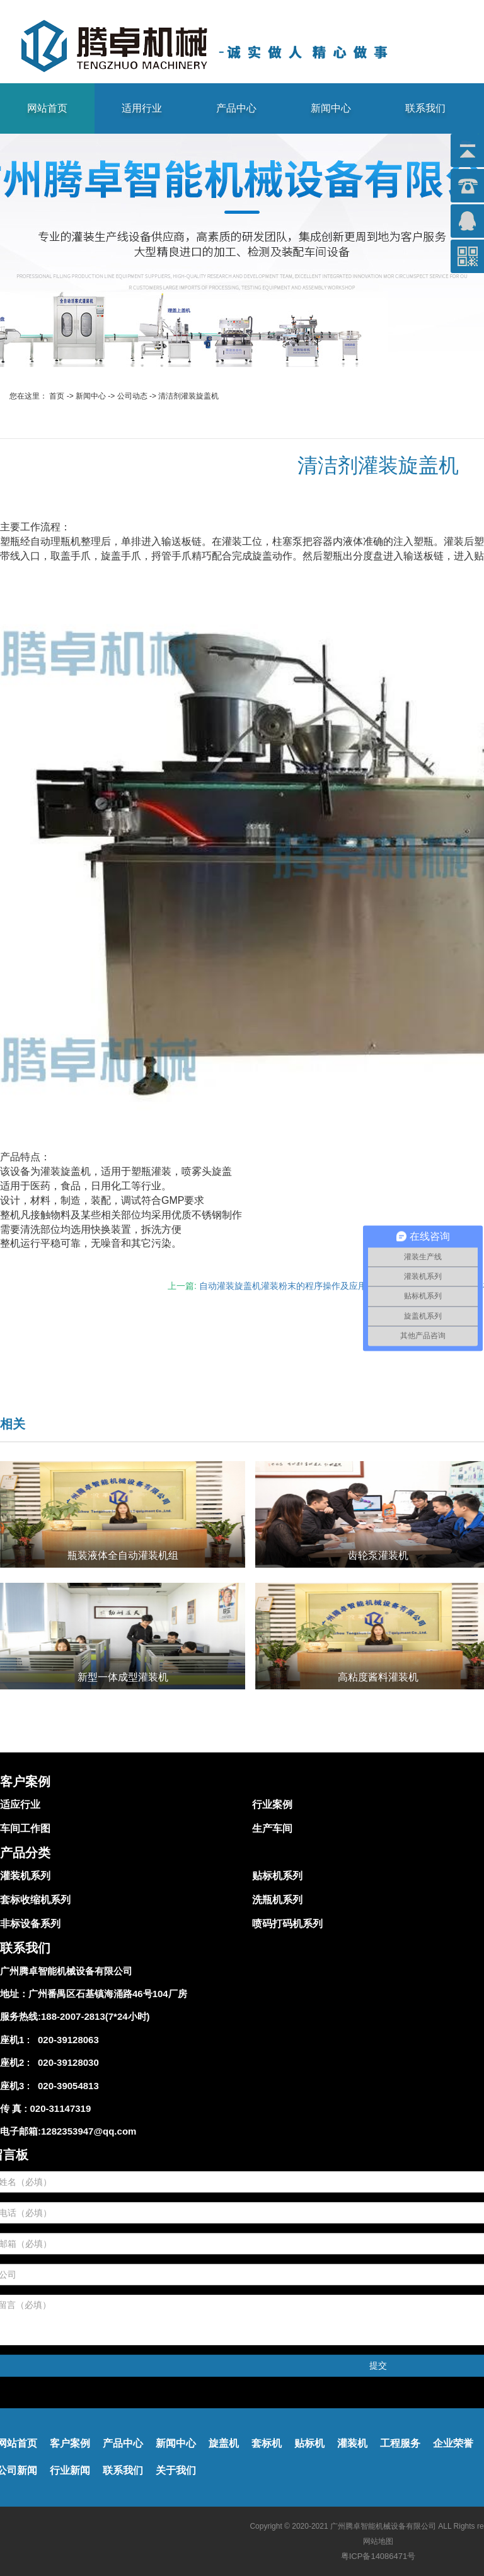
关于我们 (176, 2470)
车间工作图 (25, 1828)
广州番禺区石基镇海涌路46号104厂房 (107, 1993)
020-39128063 (66, 2039)
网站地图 (378, 2541)
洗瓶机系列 (277, 1899)
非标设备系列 (30, 1923)
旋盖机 (224, 2443)
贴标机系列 (277, 1875)
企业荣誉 (453, 2443)
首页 (56, 396)
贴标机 (309, 2443)
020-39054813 (66, 2085)
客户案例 (70, 2443)
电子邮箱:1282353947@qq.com (68, 2131)
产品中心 (236, 108)
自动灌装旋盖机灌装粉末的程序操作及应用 (283, 1286)
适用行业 (142, 108)
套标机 (266, 2443)
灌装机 (352, 2443)
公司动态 (132, 396)
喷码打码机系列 (287, 1923)
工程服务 (400, 2443)
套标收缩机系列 (35, 1899)
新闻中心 (331, 108)
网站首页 (47, 108)
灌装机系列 (25, 1875)
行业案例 (272, 1804)
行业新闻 (70, 2470)
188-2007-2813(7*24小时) (95, 2016)
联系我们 (425, 108)
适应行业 (20, 1804)
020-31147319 (60, 2108)
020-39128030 (66, 2062)
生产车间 (272, 1828)
